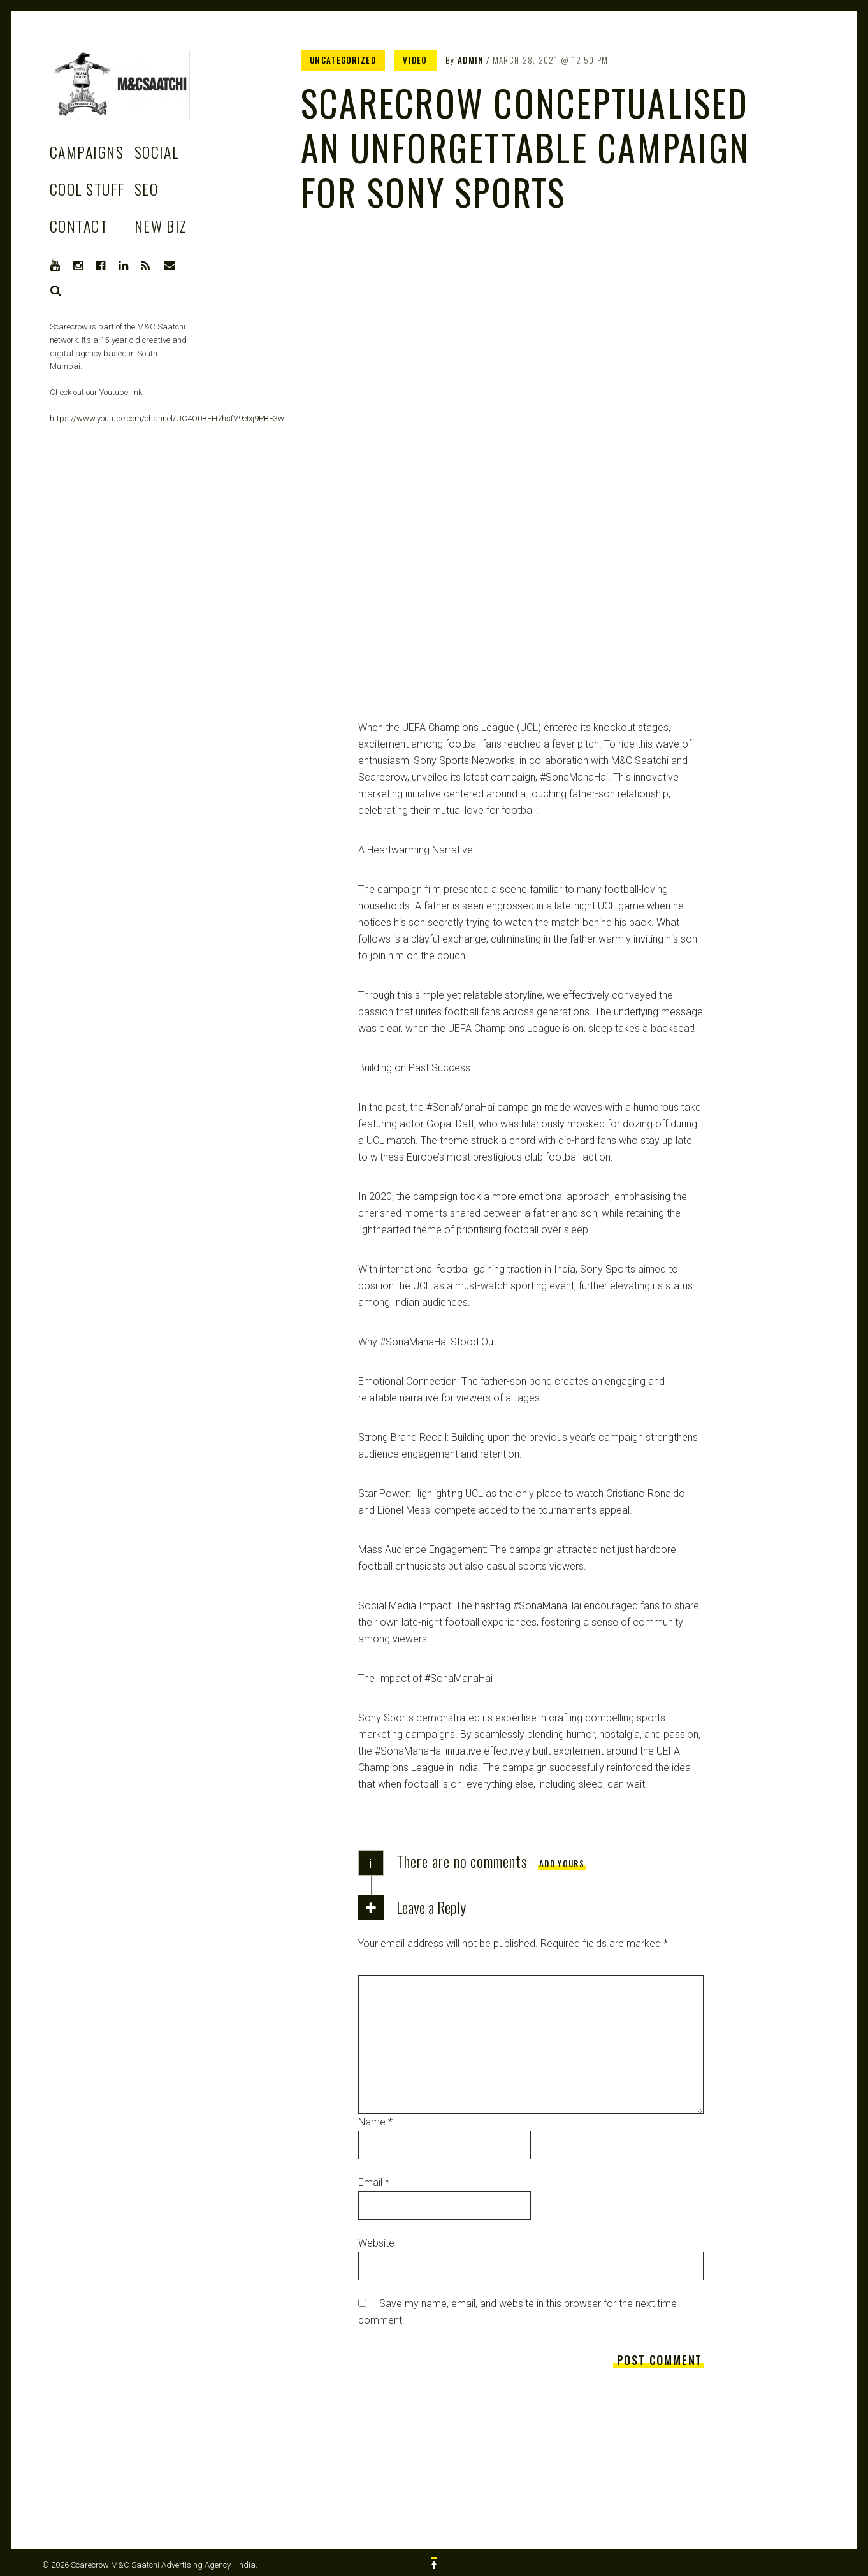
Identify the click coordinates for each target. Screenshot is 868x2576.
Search (56, 290)
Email (373, 2182)
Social (156, 151)
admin (471, 60)
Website (376, 2243)
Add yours (561, 1863)
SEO (146, 188)
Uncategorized (343, 60)
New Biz (160, 225)
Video (415, 60)
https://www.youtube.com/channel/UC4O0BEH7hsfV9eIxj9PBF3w (167, 418)
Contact (79, 225)
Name (375, 2122)
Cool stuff (87, 188)
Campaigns (87, 151)
